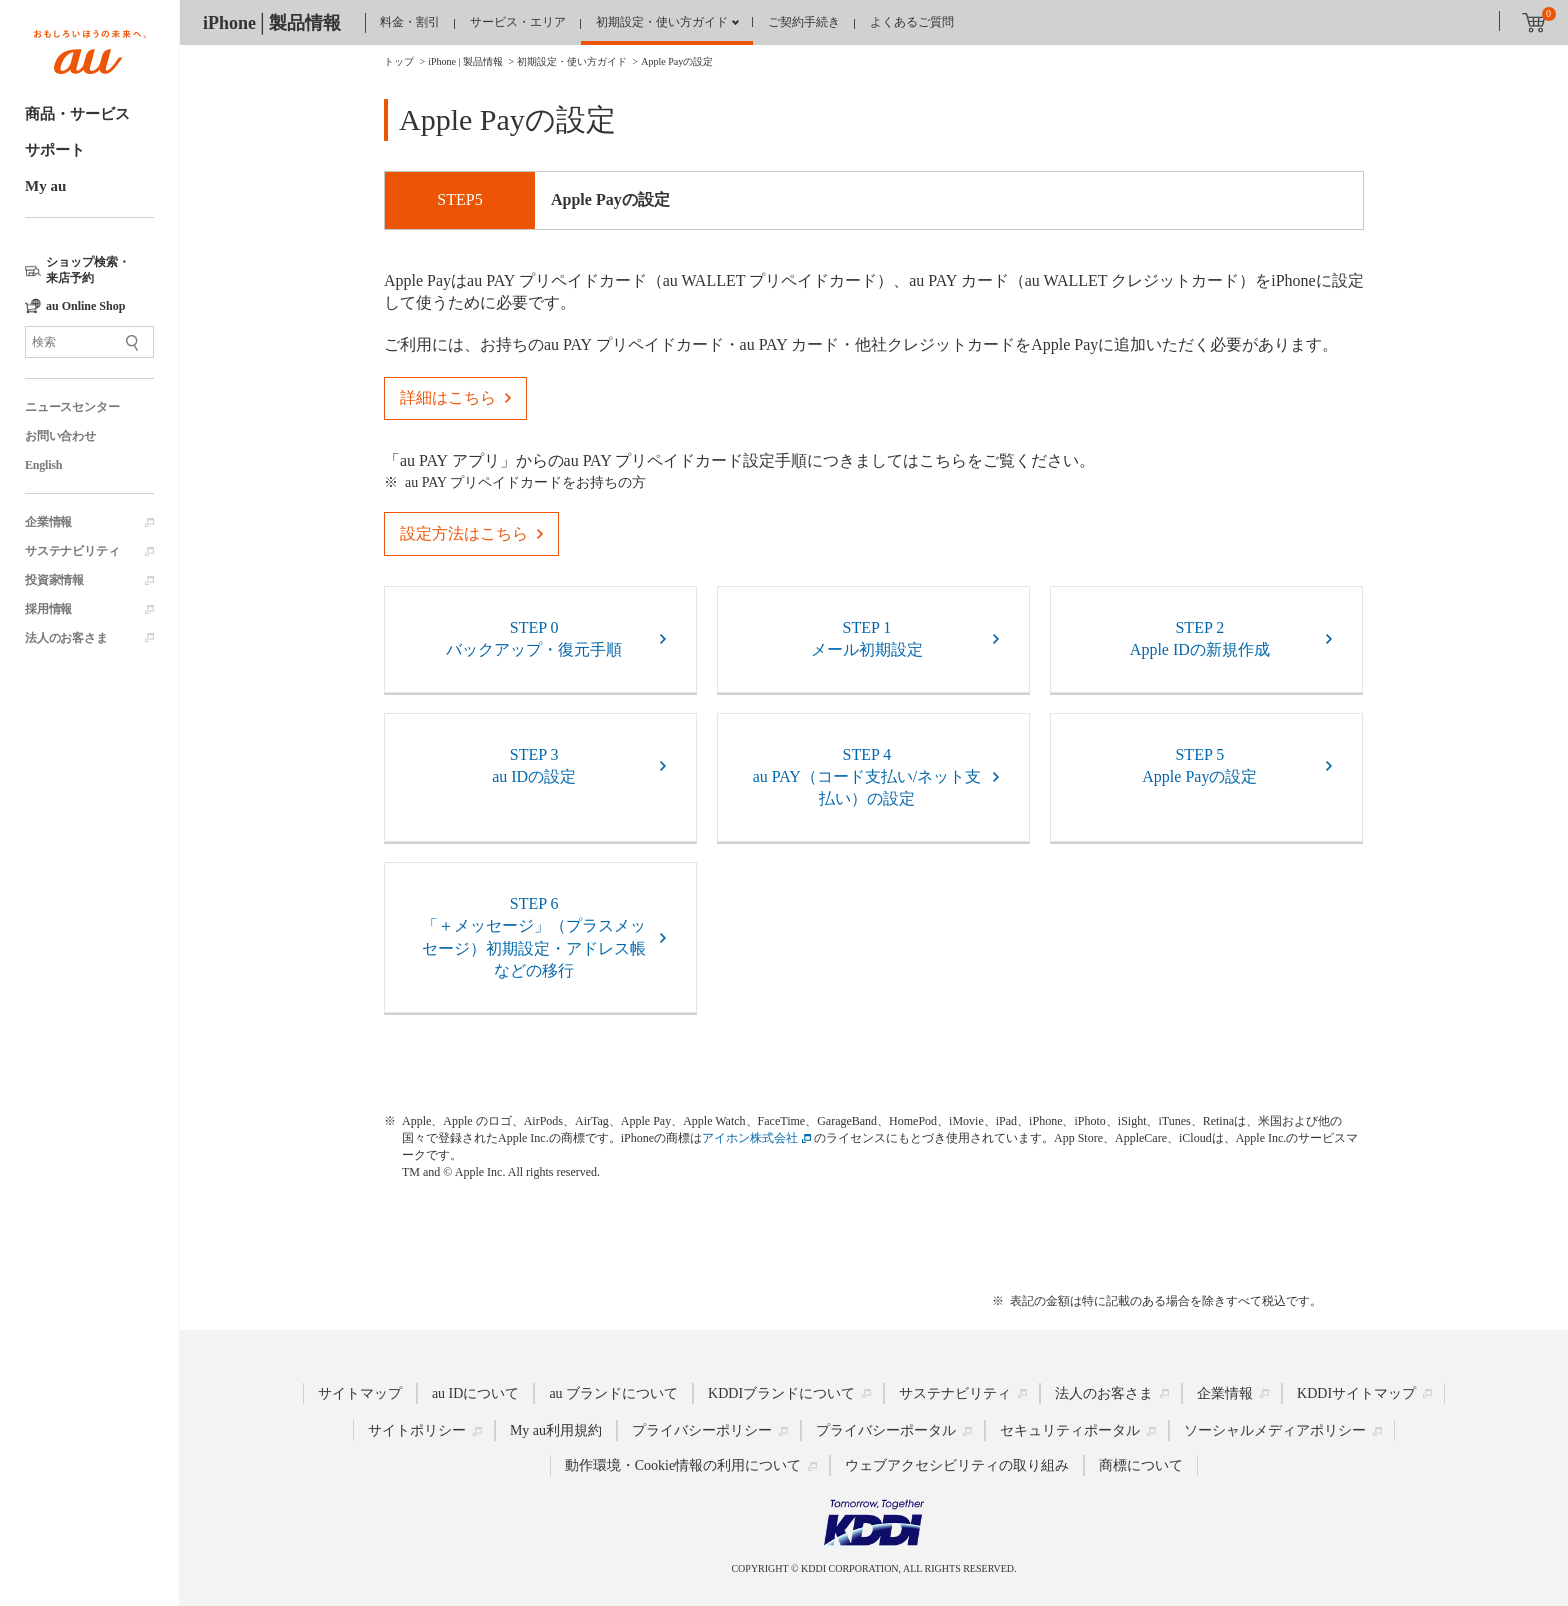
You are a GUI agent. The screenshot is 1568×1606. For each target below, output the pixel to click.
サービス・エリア (518, 22)
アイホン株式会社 (750, 1138)
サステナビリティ (72, 551)
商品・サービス (77, 114)
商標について (1141, 1465)
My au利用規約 (556, 1430)
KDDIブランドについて (781, 1392)
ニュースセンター (72, 407)
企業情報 (48, 522)
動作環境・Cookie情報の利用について (683, 1465)
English (43, 465)
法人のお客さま (66, 638)
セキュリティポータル (1070, 1430)
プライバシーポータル (886, 1430)
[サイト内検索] (89, 342)
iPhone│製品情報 (272, 23)
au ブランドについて (613, 1392)
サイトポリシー (417, 1430)
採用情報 (48, 609)
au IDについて (476, 1392)
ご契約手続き (804, 22)
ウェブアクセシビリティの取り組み (957, 1465)
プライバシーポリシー (702, 1430)
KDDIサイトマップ (1356, 1392)
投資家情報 (54, 580)
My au (45, 186)
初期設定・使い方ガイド (662, 22)
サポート (55, 150)
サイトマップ (360, 1392)
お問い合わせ (60, 436)
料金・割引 (410, 22)
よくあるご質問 (912, 22)
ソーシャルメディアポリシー (1275, 1430)
